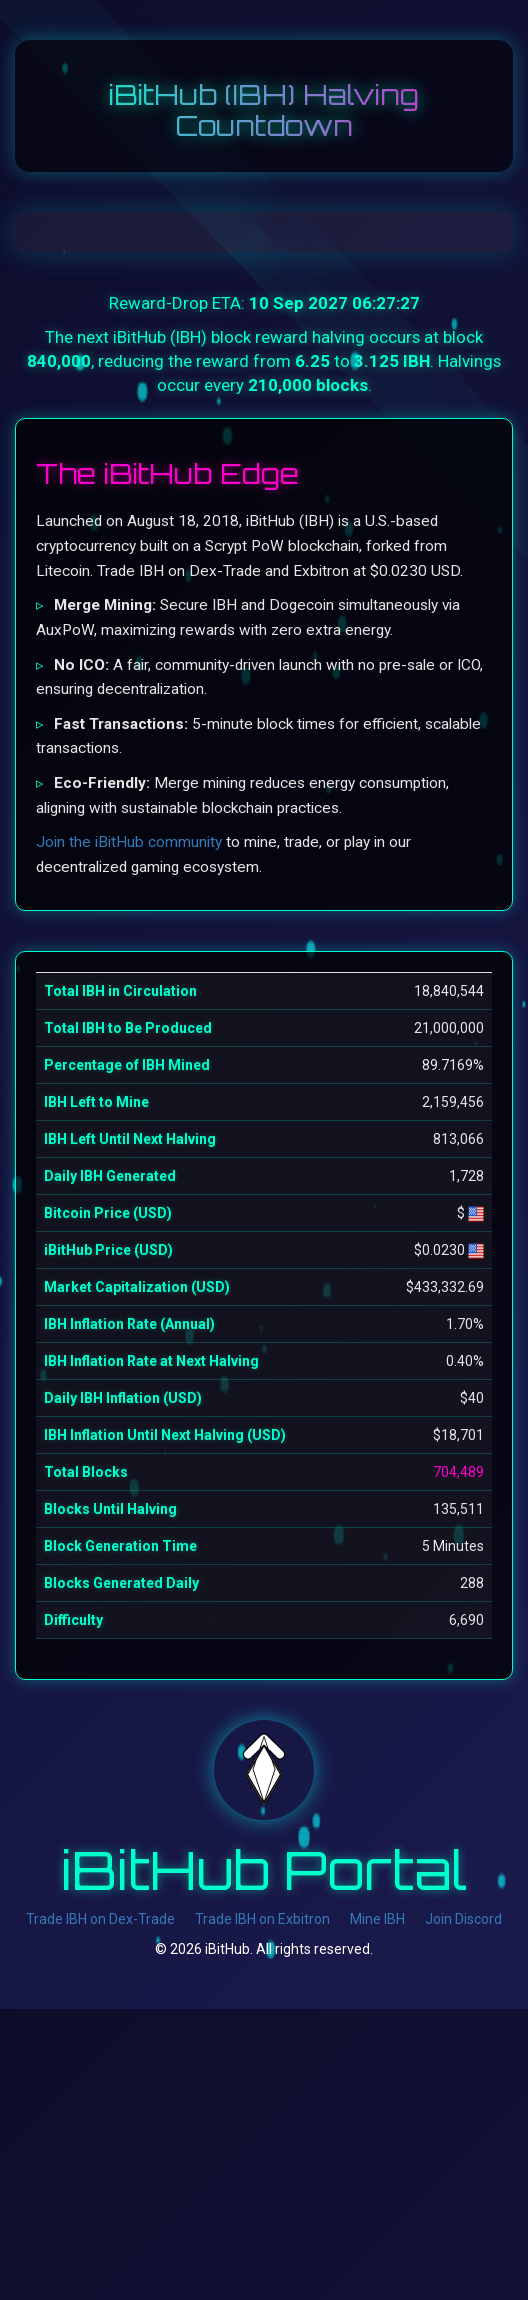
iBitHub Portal (264, 1869)
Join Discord (463, 1919)
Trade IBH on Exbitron (262, 1919)
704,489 (458, 1472)
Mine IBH (377, 1919)
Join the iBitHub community (129, 842)
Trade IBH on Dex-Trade (100, 1919)
